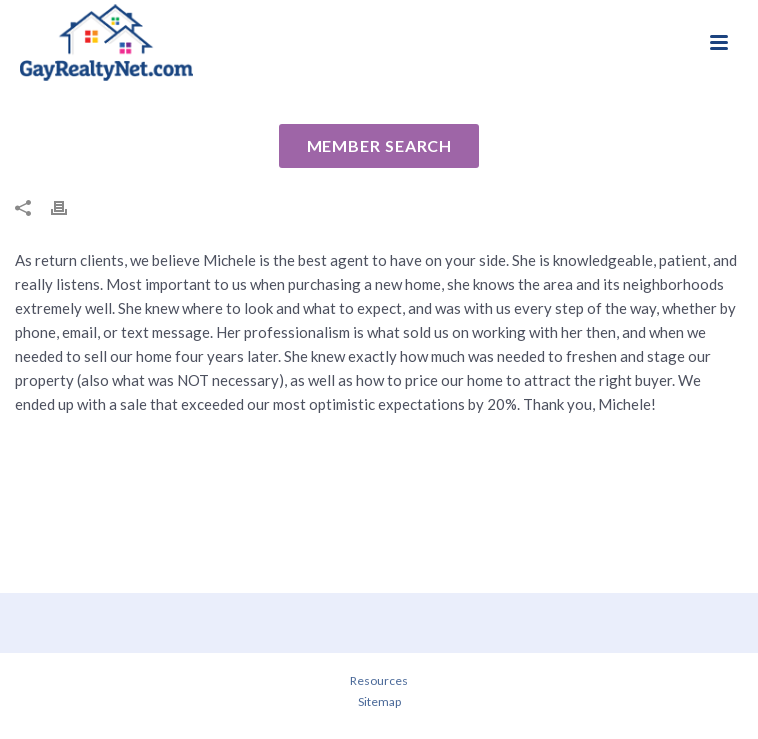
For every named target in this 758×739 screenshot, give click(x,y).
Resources (379, 680)
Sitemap (379, 701)
